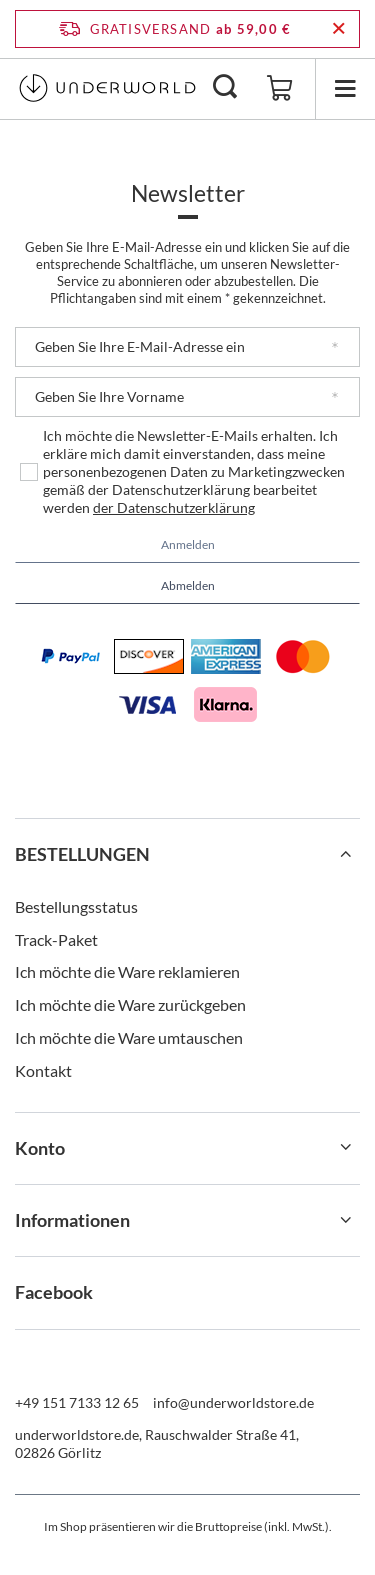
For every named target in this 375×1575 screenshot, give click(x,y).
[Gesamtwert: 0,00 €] (280, 89)
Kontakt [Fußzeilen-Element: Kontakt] (43, 1070)
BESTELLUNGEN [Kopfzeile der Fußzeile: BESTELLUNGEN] (82, 854)
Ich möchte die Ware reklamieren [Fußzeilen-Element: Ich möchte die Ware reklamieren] (127, 971)
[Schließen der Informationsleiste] (338, 29)
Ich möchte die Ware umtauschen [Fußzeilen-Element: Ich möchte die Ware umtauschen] (129, 1037)
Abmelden (188, 585)
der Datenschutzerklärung (174, 507)
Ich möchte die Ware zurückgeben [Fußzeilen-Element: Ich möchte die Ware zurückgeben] (130, 1004)
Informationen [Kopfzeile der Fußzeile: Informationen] (72, 1220)
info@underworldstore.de (233, 1402)
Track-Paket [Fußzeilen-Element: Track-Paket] (56, 939)
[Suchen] (225, 88)
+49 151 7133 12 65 (77, 1402)
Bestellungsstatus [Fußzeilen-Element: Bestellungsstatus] (76, 906)
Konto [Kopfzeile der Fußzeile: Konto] (40, 1148)
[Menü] (345, 88)
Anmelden (188, 544)
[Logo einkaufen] (107, 88)
